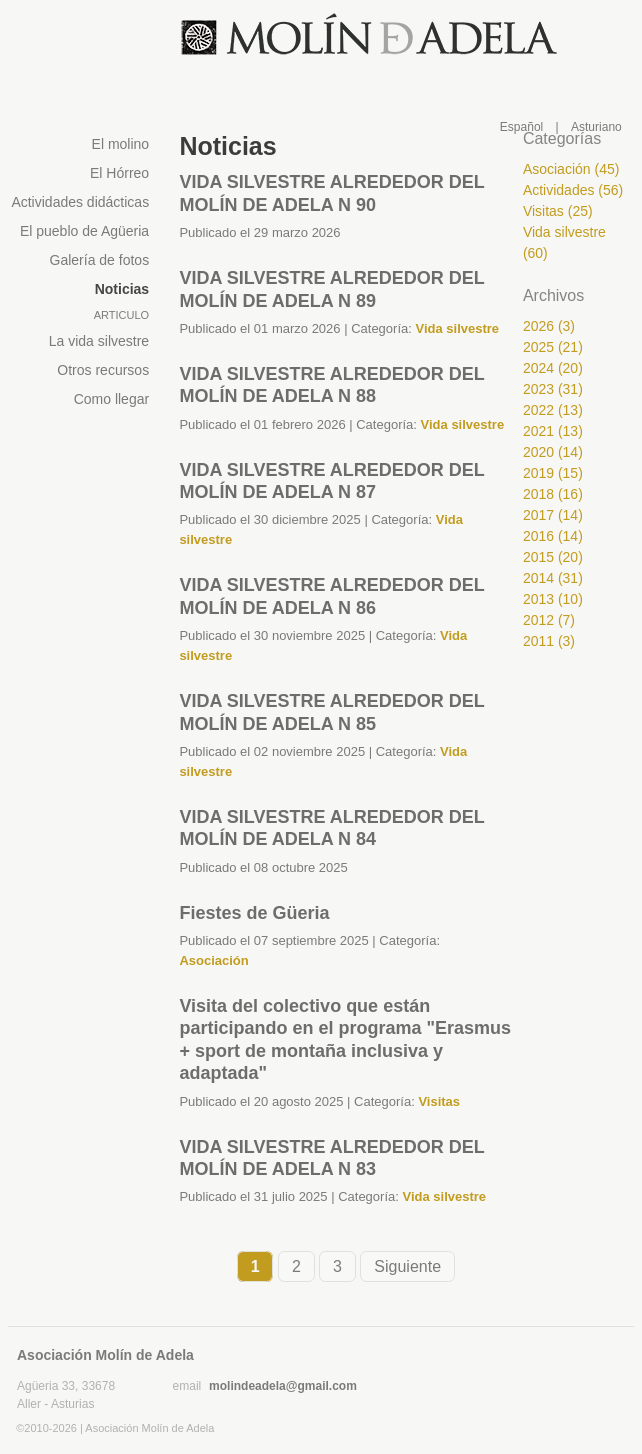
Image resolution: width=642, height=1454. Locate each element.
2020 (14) (553, 452)
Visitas (439, 1101)
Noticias (122, 289)
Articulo (121, 315)
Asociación (213, 960)
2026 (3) (549, 326)
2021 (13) (553, 431)
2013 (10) (553, 599)
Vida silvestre (457, 328)
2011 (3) (549, 641)
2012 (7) (549, 620)
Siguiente (407, 1266)
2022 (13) (553, 410)
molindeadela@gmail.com (283, 1386)
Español (521, 127)
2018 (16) (553, 494)
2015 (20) (553, 557)
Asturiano (596, 127)
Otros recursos (103, 370)
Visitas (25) (558, 211)
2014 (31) (553, 578)
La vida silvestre (99, 341)
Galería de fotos (100, 260)
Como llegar (111, 399)
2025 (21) (553, 347)
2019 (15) (553, 473)
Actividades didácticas (80, 202)
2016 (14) (553, 536)
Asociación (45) (571, 169)
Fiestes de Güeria (254, 913)
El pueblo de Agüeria (84, 231)
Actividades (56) (573, 190)
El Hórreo (119, 173)
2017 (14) (553, 515)
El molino (121, 144)
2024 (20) (553, 368)
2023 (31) (553, 389)
